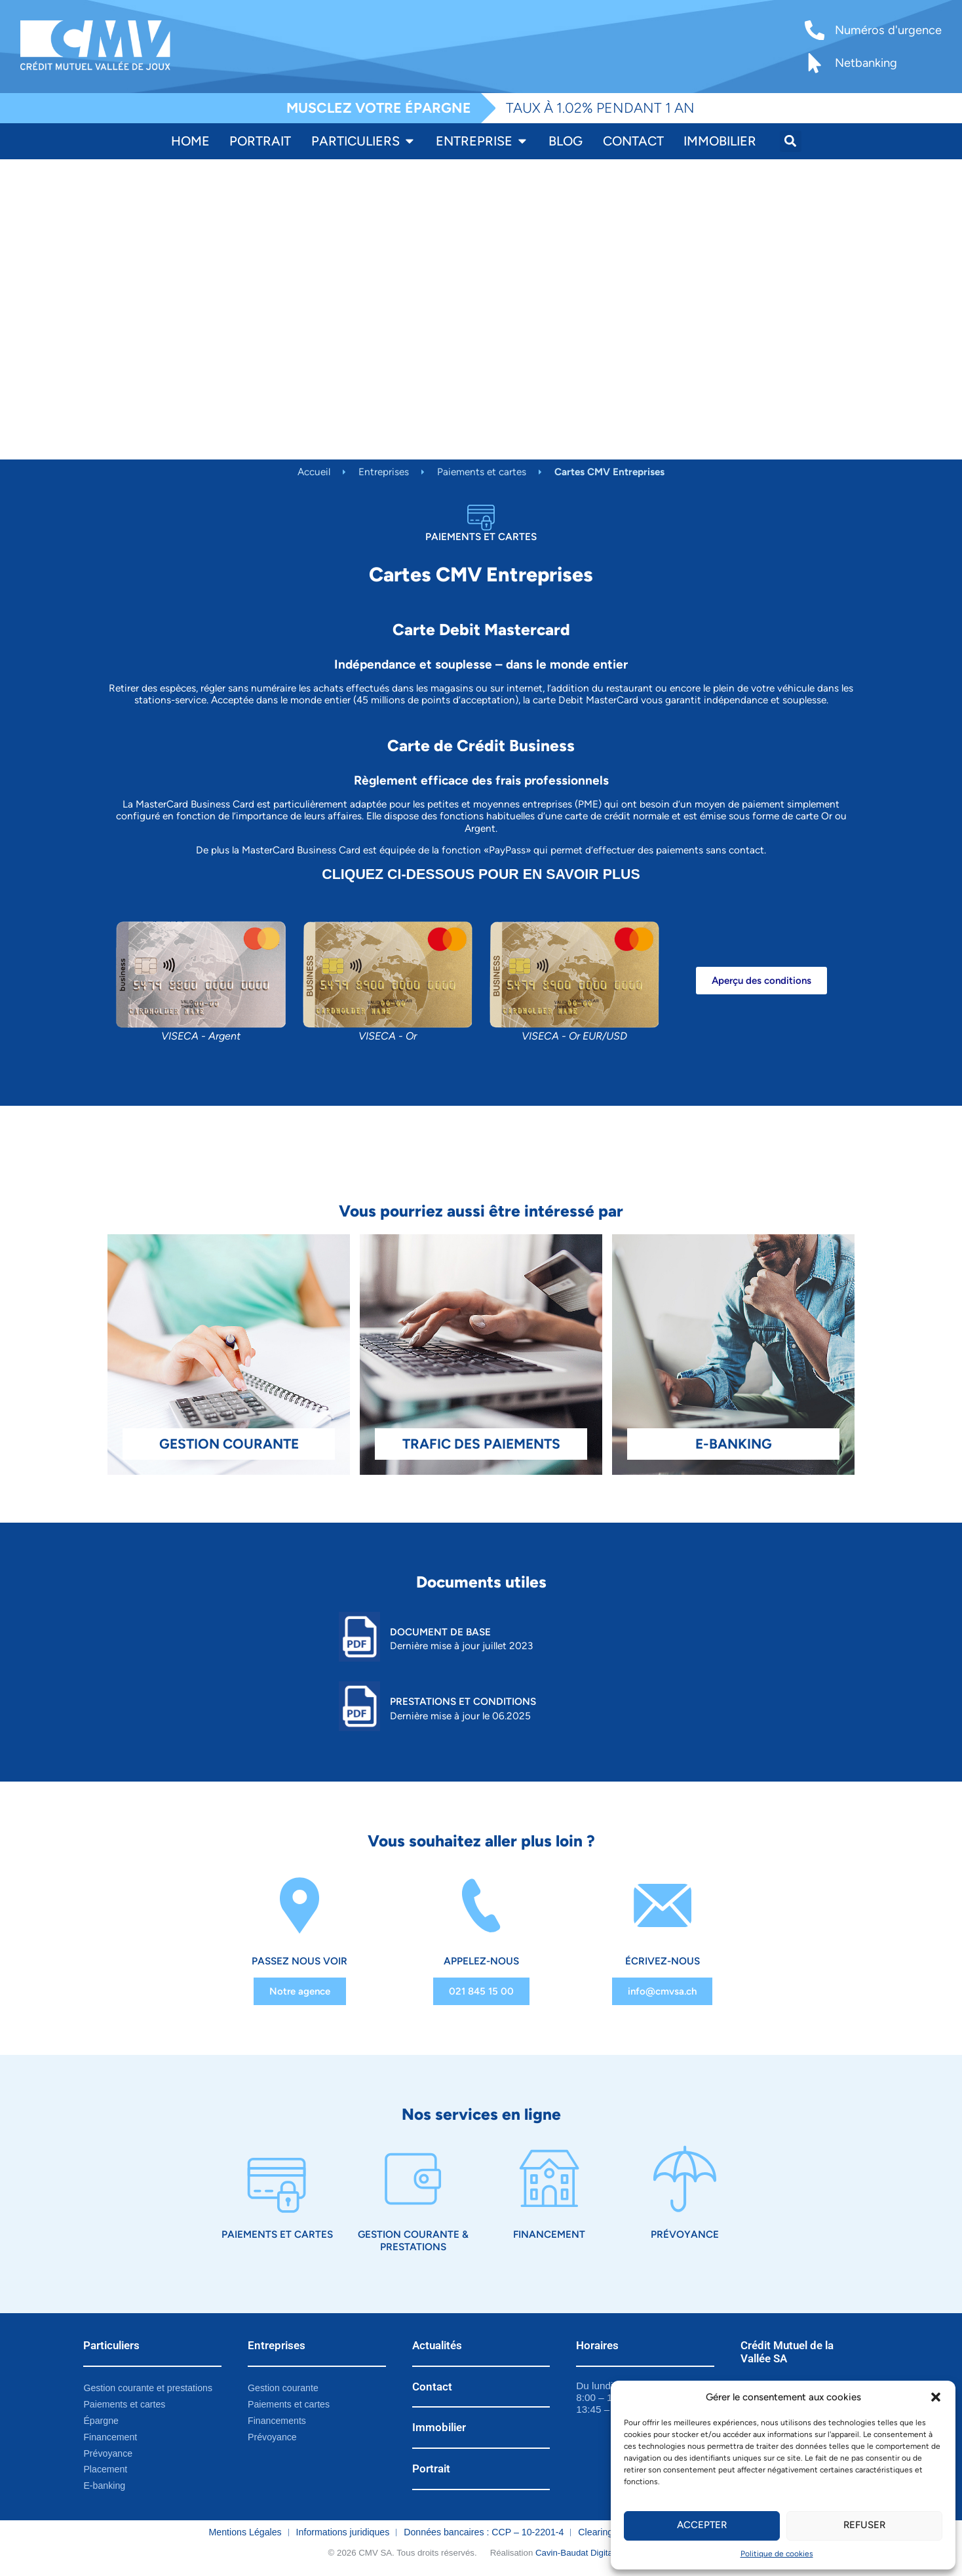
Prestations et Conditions (463, 1701)
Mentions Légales (245, 2533)
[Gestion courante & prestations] (413, 2180)
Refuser (864, 2525)
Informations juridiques (343, 2533)
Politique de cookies (777, 2553)
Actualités (437, 2345)
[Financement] (549, 2180)
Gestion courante (283, 2388)
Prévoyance (685, 2235)
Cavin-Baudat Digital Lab (583, 2554)
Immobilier (439, 2428)
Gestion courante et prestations (147, 2388)
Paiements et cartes (481, 471)
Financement (549, 2235)
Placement (105, 2470)
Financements (277, 2421)
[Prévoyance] (685, 2180)
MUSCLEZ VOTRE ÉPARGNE (378, 108)
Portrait (431, 2469)
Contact (432, 2387)
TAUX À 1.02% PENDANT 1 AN (600, 108)
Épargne (101, 2421)
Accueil (314, 471)
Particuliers (111, 2345)
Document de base (440, 1632)
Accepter (702, 2525)
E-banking (104, 2487)
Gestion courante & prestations (413, 2241)
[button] (935, 2397)
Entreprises (383, 471)
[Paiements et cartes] (277, 2180)
